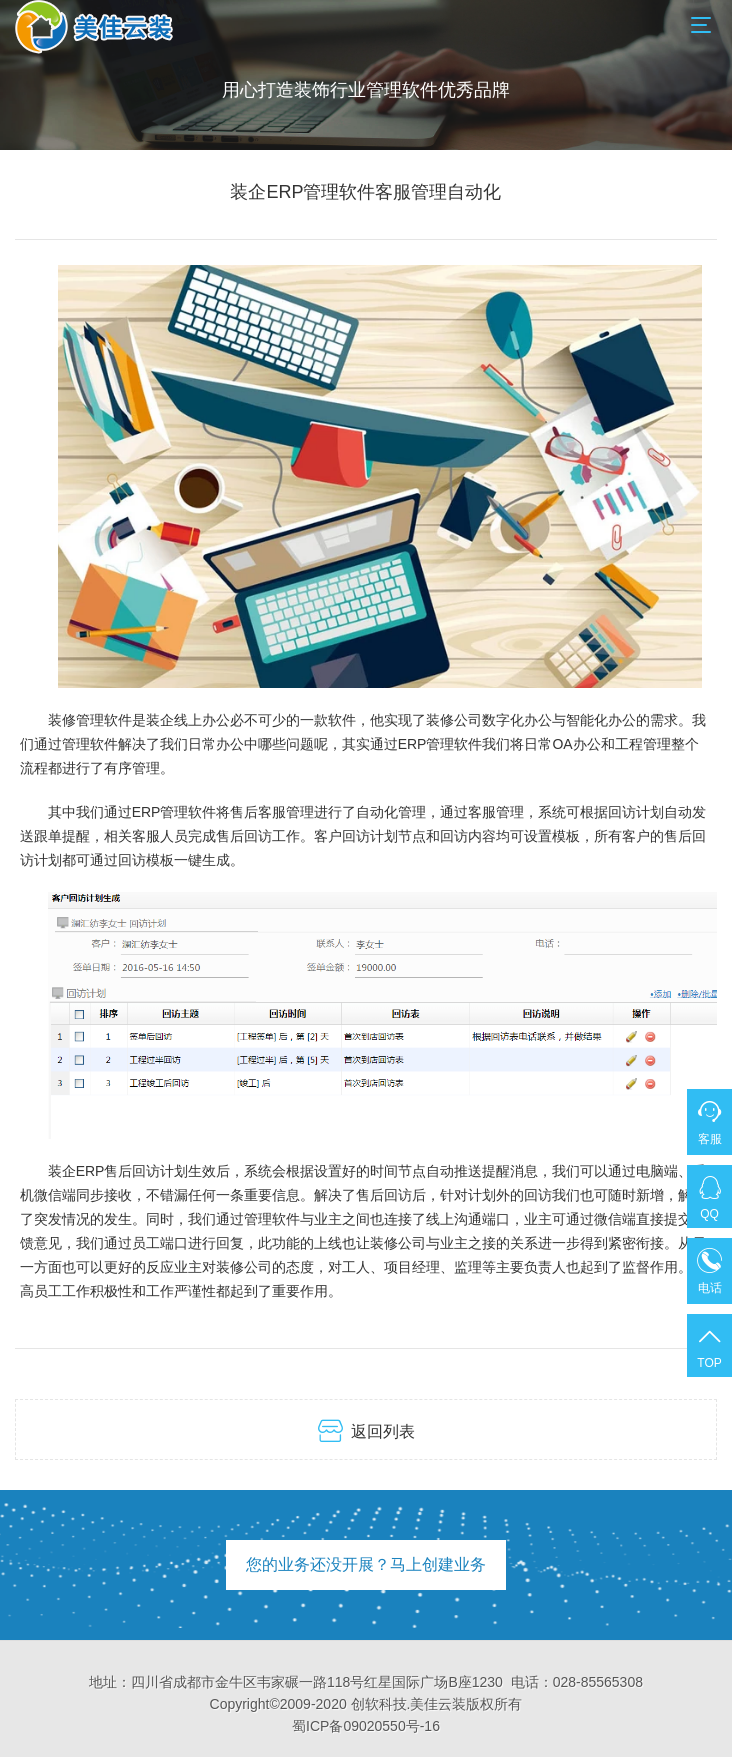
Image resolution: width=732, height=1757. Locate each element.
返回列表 (366, 1430)
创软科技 (379, 1704)
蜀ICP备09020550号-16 (366, 1726)
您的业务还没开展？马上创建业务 (366, 1564)
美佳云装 (438, 1704)
